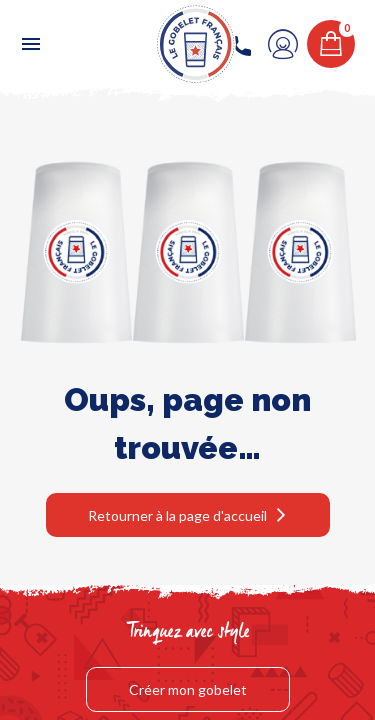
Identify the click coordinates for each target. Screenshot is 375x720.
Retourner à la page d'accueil (177, 515)
